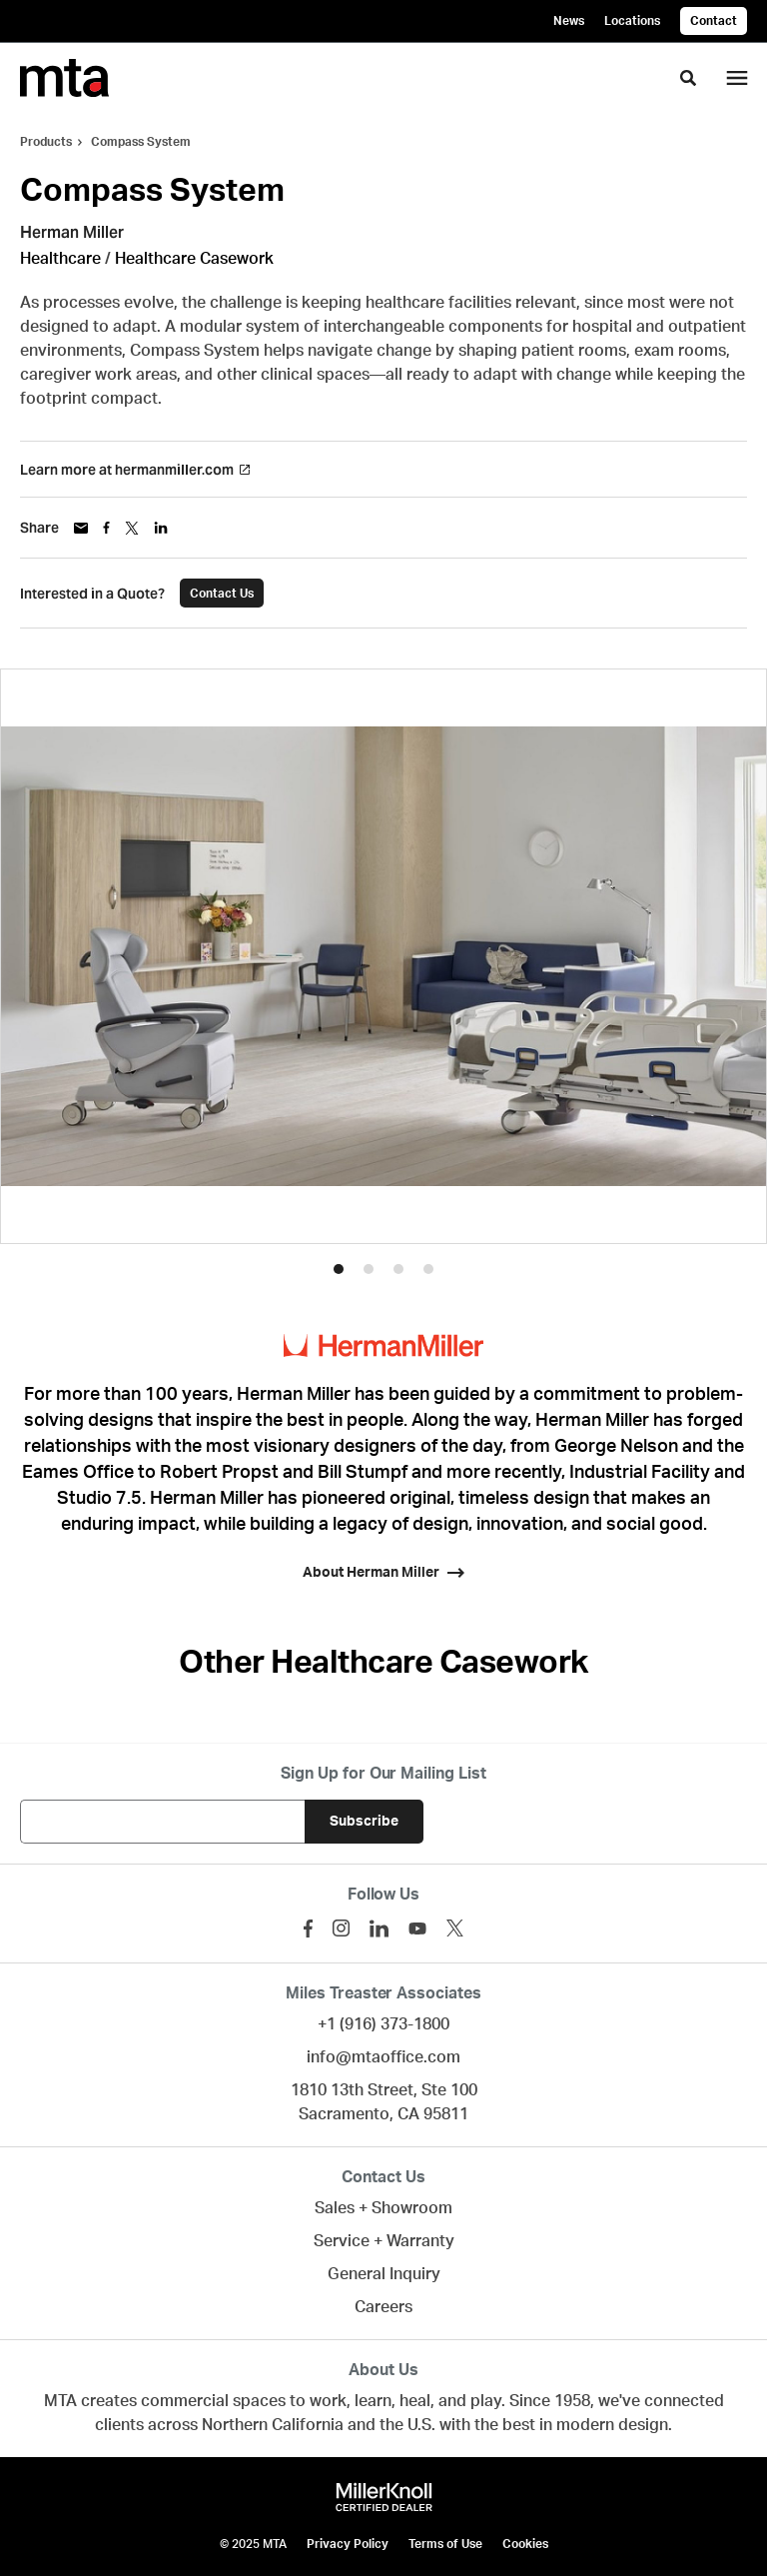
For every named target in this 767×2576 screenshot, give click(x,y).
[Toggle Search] (688, 78)
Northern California (273, 2425)
